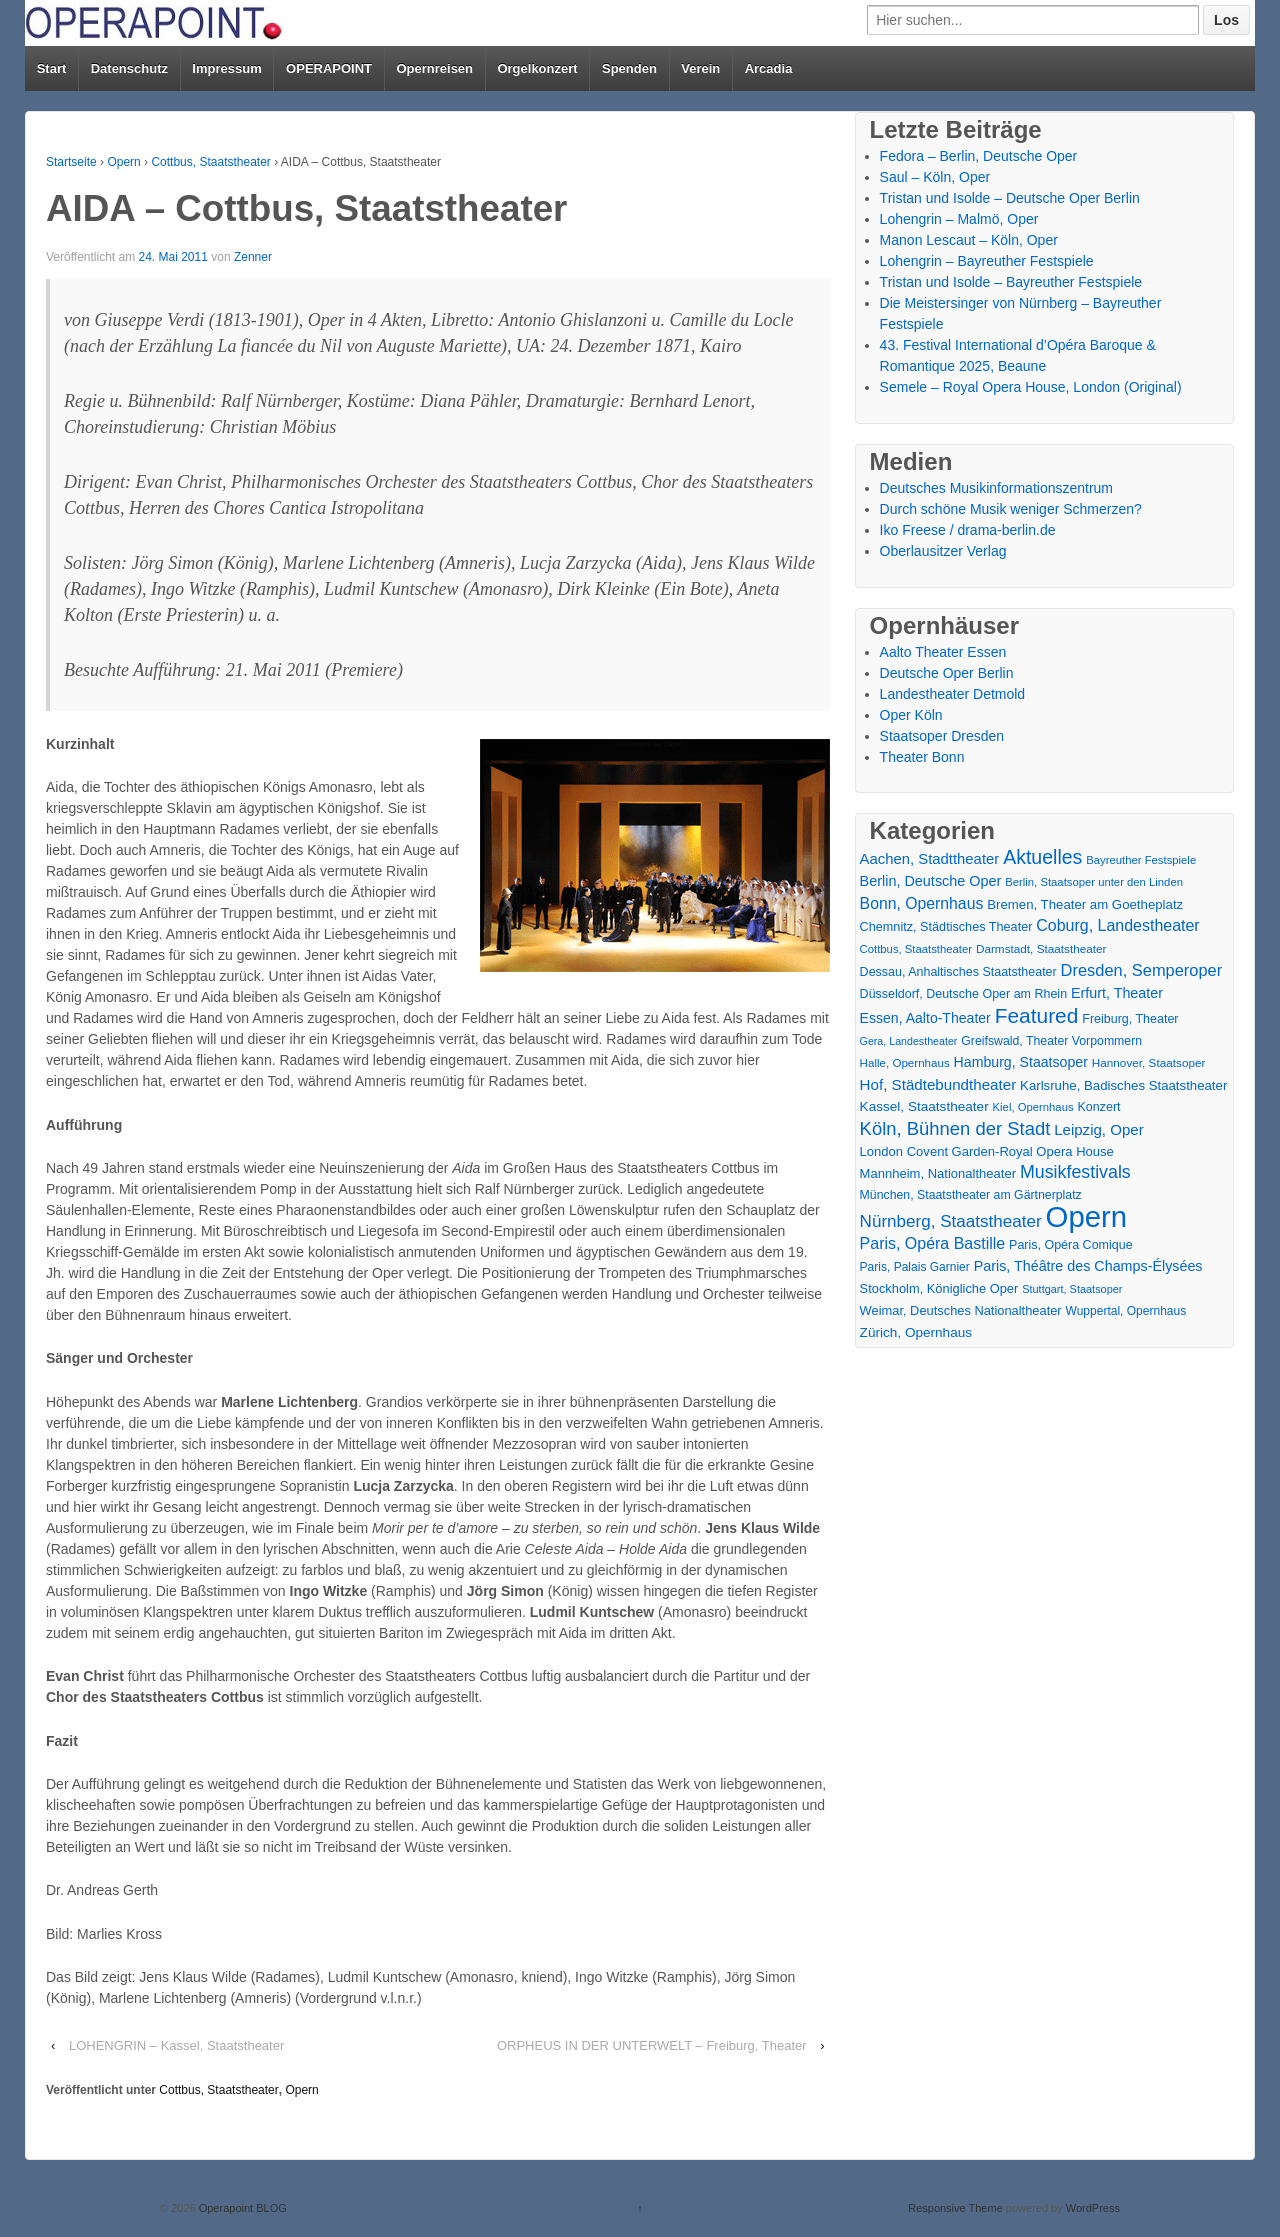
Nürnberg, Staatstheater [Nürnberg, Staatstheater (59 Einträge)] (951, 1221)
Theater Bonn (922, 757)
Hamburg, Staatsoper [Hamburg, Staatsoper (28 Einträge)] (1021, 1062)
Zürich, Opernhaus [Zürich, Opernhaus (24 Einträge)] (916, 1332)
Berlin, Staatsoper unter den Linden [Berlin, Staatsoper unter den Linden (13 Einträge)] (1094, 882)
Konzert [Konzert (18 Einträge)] (1098, 1107)
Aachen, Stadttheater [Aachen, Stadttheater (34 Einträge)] (930, 859)
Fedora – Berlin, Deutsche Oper (979, 156)
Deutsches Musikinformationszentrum (996, 488)
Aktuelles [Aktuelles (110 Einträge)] (1042, 857)
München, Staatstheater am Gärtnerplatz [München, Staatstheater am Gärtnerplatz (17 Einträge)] (971, 1195)
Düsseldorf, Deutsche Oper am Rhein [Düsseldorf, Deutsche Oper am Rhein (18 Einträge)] (963, 994)
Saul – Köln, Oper (935, 177)
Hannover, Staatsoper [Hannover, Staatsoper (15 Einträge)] (1149, 1062)
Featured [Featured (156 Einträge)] (1037, 1015)
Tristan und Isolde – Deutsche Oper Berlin (1010, 198)
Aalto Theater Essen (943, 652)
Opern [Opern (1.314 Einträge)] (1087, 1216)
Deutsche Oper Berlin (947, 673)
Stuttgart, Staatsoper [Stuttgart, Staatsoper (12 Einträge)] (1072, 1289)
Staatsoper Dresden (942, 736)
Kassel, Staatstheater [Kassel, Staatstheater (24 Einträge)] (924, 1106)
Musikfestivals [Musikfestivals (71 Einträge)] (1075, 1172)
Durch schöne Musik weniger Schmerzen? (1011, 509)
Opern (123, 162)
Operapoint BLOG (241, 2208)
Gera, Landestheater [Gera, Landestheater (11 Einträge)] (909, 1041)
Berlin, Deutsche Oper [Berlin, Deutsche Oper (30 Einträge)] (931, 881)
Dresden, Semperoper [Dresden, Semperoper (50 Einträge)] (1142, 970)
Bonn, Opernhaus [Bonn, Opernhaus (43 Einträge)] (922, 903)
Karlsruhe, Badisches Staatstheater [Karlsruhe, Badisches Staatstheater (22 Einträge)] (1123, 1085)
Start (52, 68)
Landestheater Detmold (953, 694)
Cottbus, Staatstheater (210, 162)
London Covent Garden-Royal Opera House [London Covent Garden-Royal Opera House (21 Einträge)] (987, 1151)
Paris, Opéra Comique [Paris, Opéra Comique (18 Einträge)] (1071, 1245)
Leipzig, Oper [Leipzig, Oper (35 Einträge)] (1099, 1129)
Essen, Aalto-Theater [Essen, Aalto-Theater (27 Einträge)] (925, 1018)
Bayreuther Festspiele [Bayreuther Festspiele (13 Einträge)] (1141, 860)
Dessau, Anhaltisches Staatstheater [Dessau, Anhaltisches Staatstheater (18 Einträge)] (958, 972)
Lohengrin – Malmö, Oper (959, 219)
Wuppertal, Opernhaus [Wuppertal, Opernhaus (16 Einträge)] (1126, 1311)
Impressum (226, 68)
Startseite (71, 162)
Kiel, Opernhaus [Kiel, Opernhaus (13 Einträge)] (1033, 1107)
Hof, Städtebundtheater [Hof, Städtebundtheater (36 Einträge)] (938, 1084)
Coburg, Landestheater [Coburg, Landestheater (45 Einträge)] (1117, 925)
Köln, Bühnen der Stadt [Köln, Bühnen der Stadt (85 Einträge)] (955, 1128)
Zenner (253, 257)
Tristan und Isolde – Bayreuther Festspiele (1011, 282)
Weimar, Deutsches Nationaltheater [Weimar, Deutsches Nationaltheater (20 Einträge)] (961, 1310)
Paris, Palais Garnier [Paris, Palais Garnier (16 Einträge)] (915, 1267)
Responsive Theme (955, 2208)
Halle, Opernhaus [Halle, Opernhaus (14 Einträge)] (905, 1063)
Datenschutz (129, 68)
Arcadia (769, 68)
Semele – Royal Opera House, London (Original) (1031, 387)
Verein (700, 68)
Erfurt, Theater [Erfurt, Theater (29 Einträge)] (1117, 993)
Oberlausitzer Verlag (943, 551)
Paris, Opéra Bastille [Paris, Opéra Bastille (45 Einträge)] (933, 1243)
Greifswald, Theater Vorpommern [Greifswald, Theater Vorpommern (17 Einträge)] (1051, 1041)
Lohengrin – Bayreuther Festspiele (987, 261)
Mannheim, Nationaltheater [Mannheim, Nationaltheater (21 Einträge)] (938, 1173)
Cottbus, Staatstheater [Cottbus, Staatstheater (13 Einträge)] (916, 949)
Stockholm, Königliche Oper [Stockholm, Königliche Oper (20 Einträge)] (939, 1288)
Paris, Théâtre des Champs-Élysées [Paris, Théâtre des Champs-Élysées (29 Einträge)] (1088, 1266)
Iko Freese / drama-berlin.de (968, 530)
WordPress (1093, 2208)
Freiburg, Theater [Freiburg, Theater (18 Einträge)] (1130, 1019)
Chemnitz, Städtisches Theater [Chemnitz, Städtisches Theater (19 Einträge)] (946, 927)
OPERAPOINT (329, 68)
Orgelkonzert (537, 68)
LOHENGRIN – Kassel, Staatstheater (176, 2045)
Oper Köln (911, 715)
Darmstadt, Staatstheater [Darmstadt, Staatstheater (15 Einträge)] (1041, 948)
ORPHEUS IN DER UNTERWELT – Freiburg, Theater (652, 2045)
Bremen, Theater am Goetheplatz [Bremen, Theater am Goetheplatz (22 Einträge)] (1085, 904)
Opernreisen (434, 68)
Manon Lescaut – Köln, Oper (969, 240)
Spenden (629, 68)
